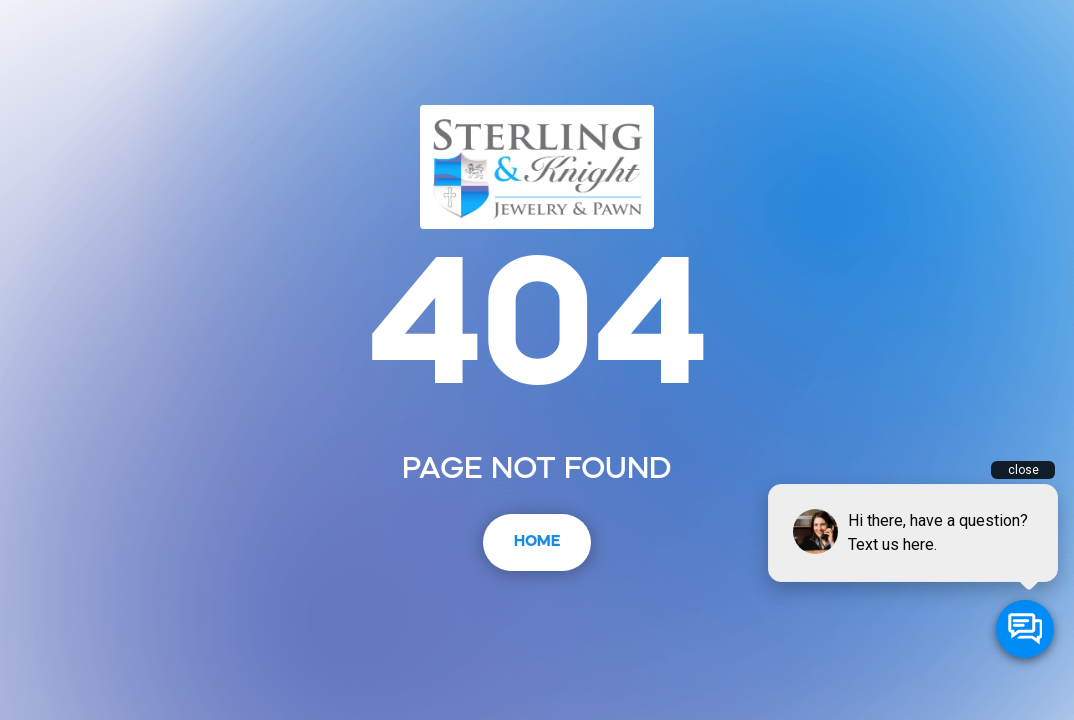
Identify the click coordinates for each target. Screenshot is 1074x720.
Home (537, 542)
